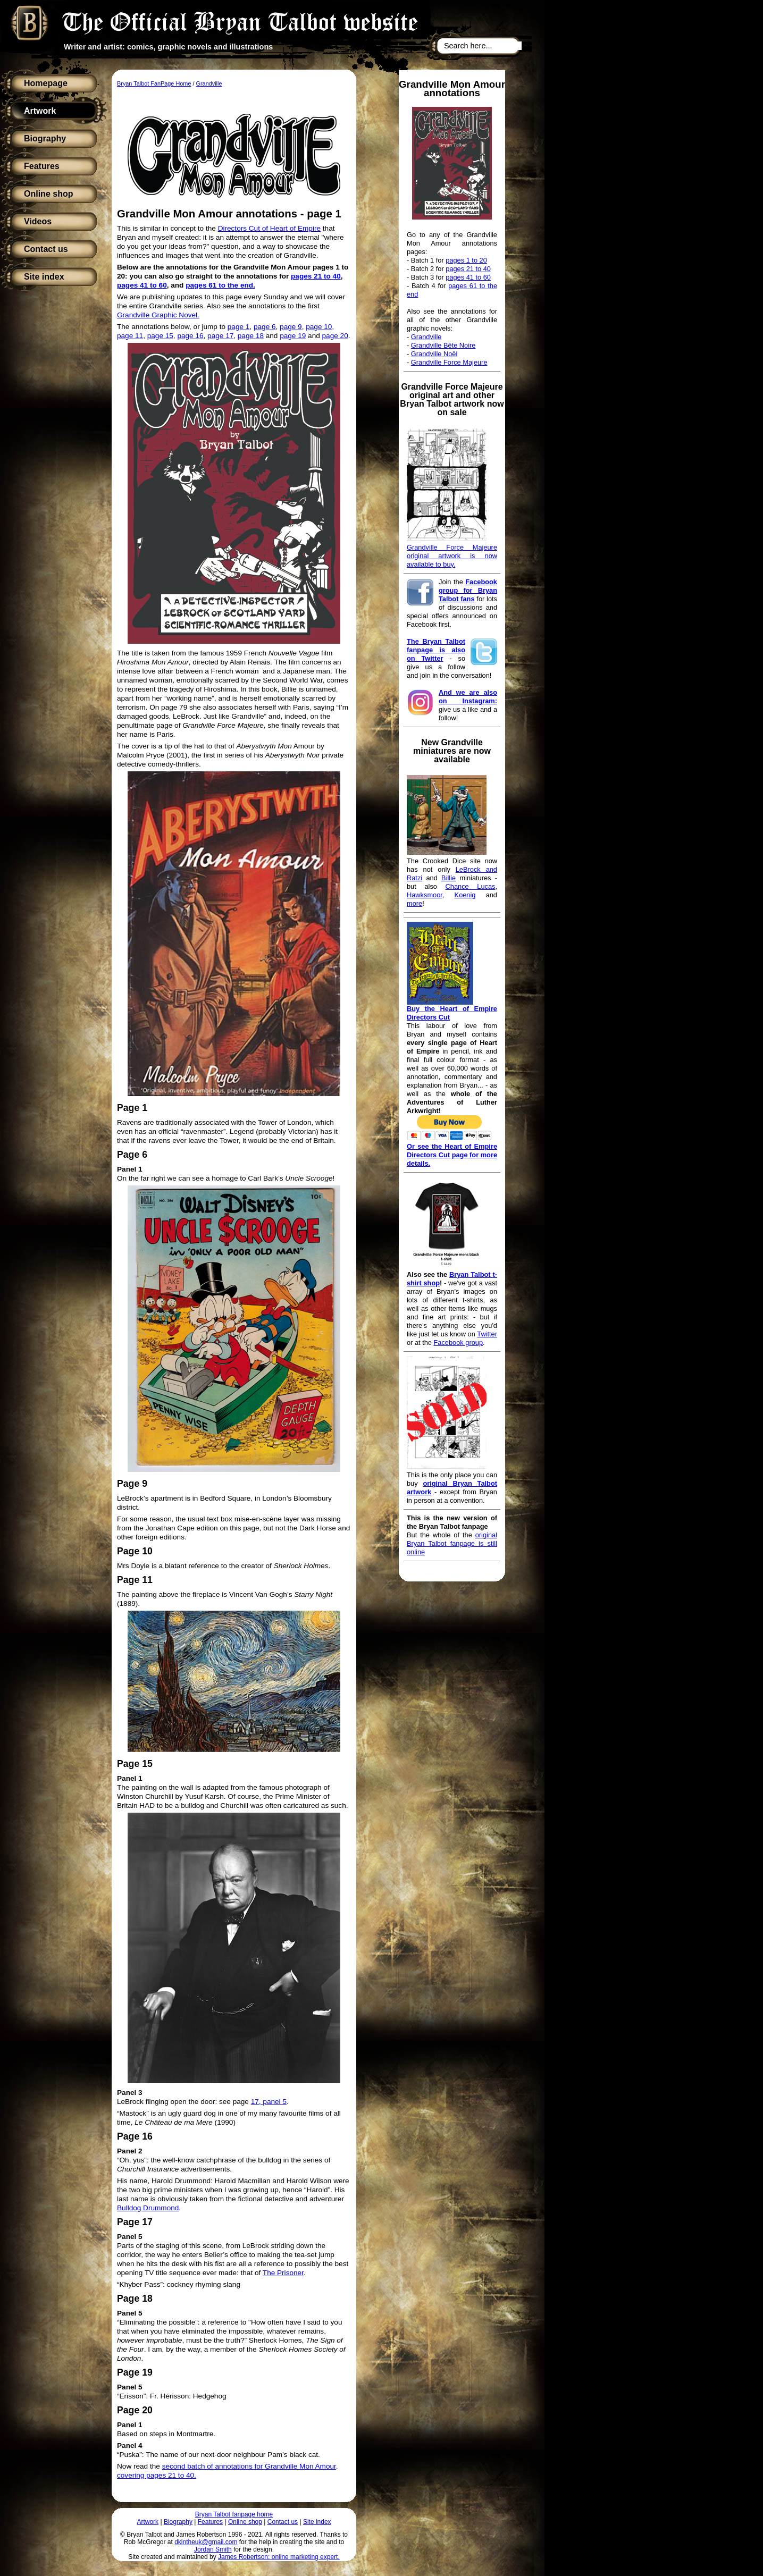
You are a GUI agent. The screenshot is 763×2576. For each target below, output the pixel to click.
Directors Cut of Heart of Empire (269, 228)
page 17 (220, 336)
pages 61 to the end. (220, 285)
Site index (44, 276)
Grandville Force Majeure (449, 362)
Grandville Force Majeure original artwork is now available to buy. (452, 555)
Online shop (48, 193)
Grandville (426, 337)
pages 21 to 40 (468, 269)
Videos (38, 221)
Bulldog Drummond (148, 2208)
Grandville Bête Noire (443, 345)
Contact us (46, 249)
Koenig (465, 895)
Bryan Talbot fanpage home (234, 2514)
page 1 (239, 327)
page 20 (335, 336)
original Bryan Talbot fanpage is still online (452, 1543)
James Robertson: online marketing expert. (279, 2557)
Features (42, 166)
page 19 (293, 336)
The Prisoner (283, 2273)
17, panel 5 (269, 2102)
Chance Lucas (471, 886)
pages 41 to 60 (468, 277)
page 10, (320, 327)
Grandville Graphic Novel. (158, 315)
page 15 (160, 336)
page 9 (291, 327)
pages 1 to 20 (466, 260)
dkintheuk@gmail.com (205, 2542)
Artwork (40, 110)
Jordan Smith (213, 2549)
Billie (448, 878)
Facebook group (458, 1342)
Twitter (487, 1334)
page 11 (130, 336)
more (414, 903)
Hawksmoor (424, 895)
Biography (45, 138)
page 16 (190, 336)
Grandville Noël (434, 354)
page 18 (251, 336)
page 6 (265, 327)
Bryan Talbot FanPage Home (154, 83)
